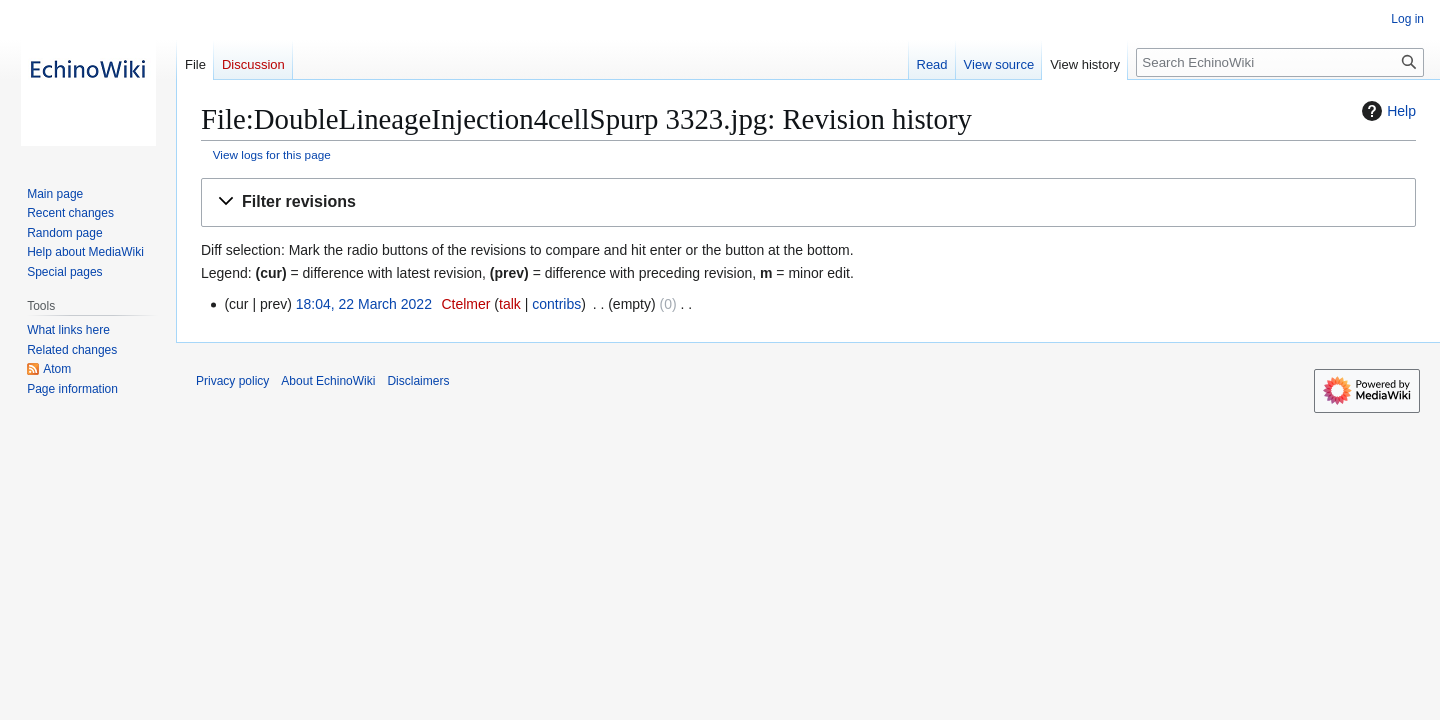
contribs (556, 304)
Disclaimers (418, 381)
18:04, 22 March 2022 (364, 304)
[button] (808, 202)
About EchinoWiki (328, 381)
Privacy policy (232, 381)
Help (1386, 111)
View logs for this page (272, 154)
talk (510, 304)
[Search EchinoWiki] (1280, 62)
